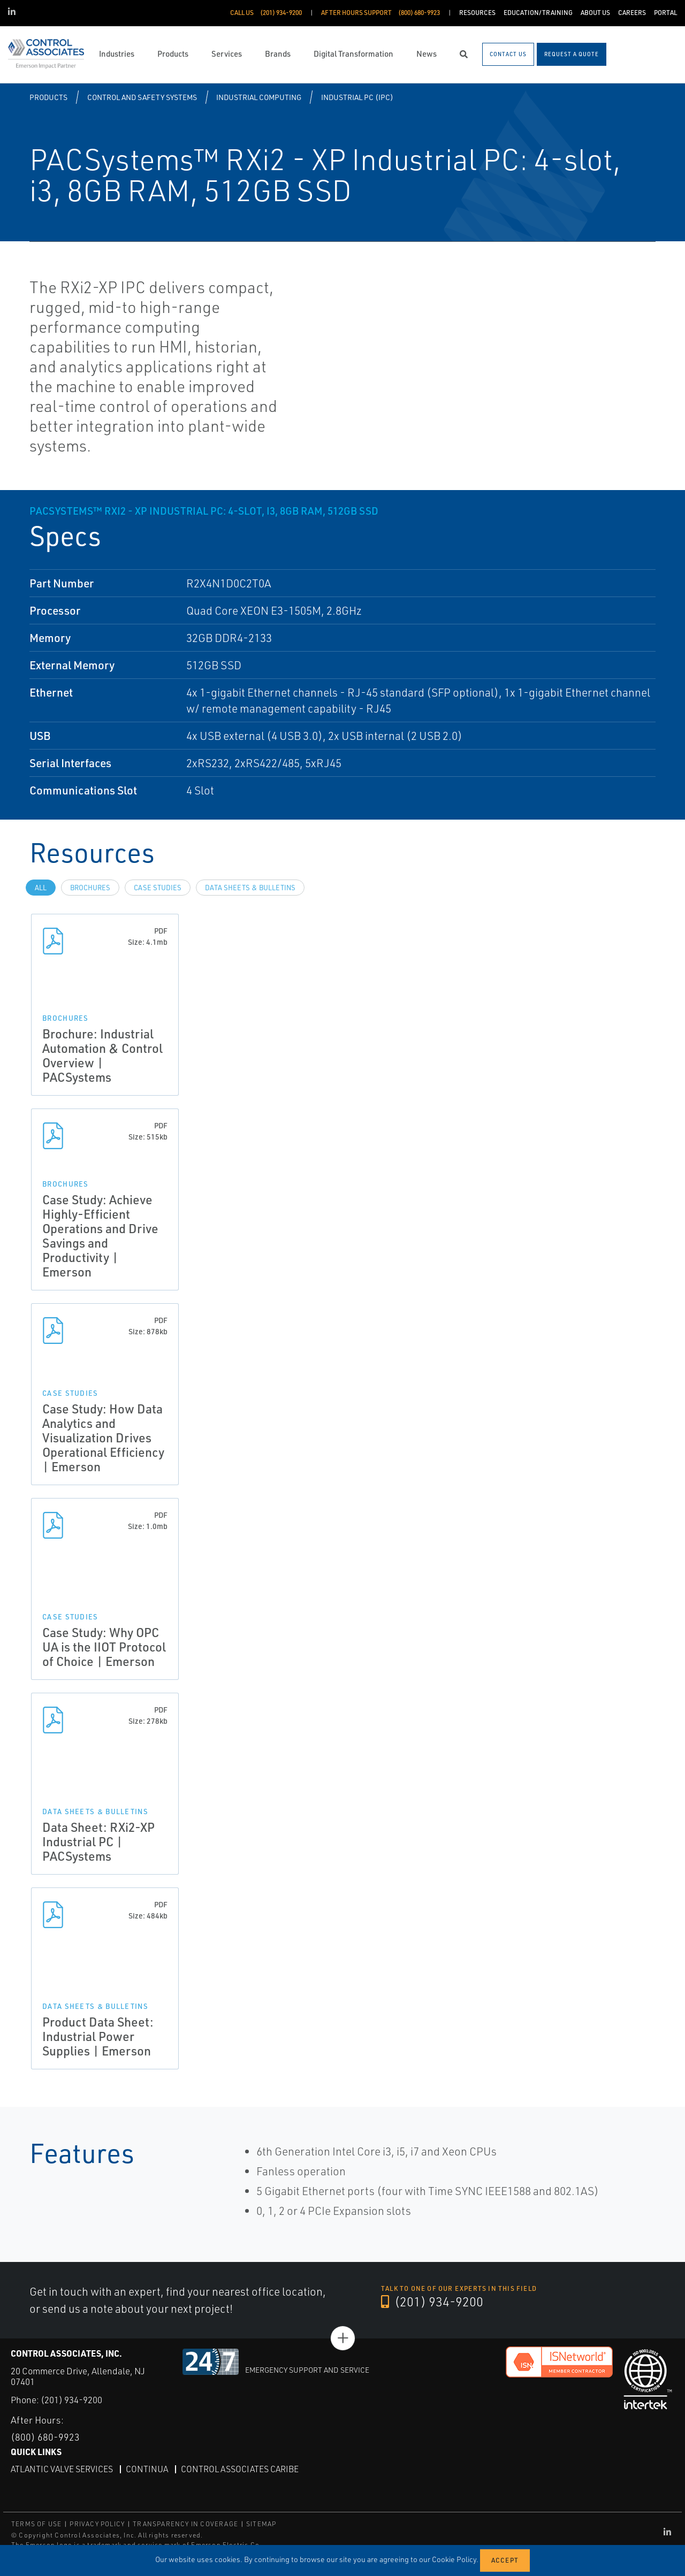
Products (48, 97)
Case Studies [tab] (157, 887)
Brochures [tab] (90, 887)
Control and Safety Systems (142, 97)
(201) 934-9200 (432, 2302)
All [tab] (41, 887)
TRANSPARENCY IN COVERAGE (185, 2523)
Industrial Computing (258, 97)
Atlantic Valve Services (62, 2468)
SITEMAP (261, 2523)
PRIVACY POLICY (97, 2523)
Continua (147, 2468)
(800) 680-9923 (45, 2436)
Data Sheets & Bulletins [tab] (250, 887)
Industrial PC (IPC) (357, 97)
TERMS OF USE (36, 2523)
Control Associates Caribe (240, 2468)
